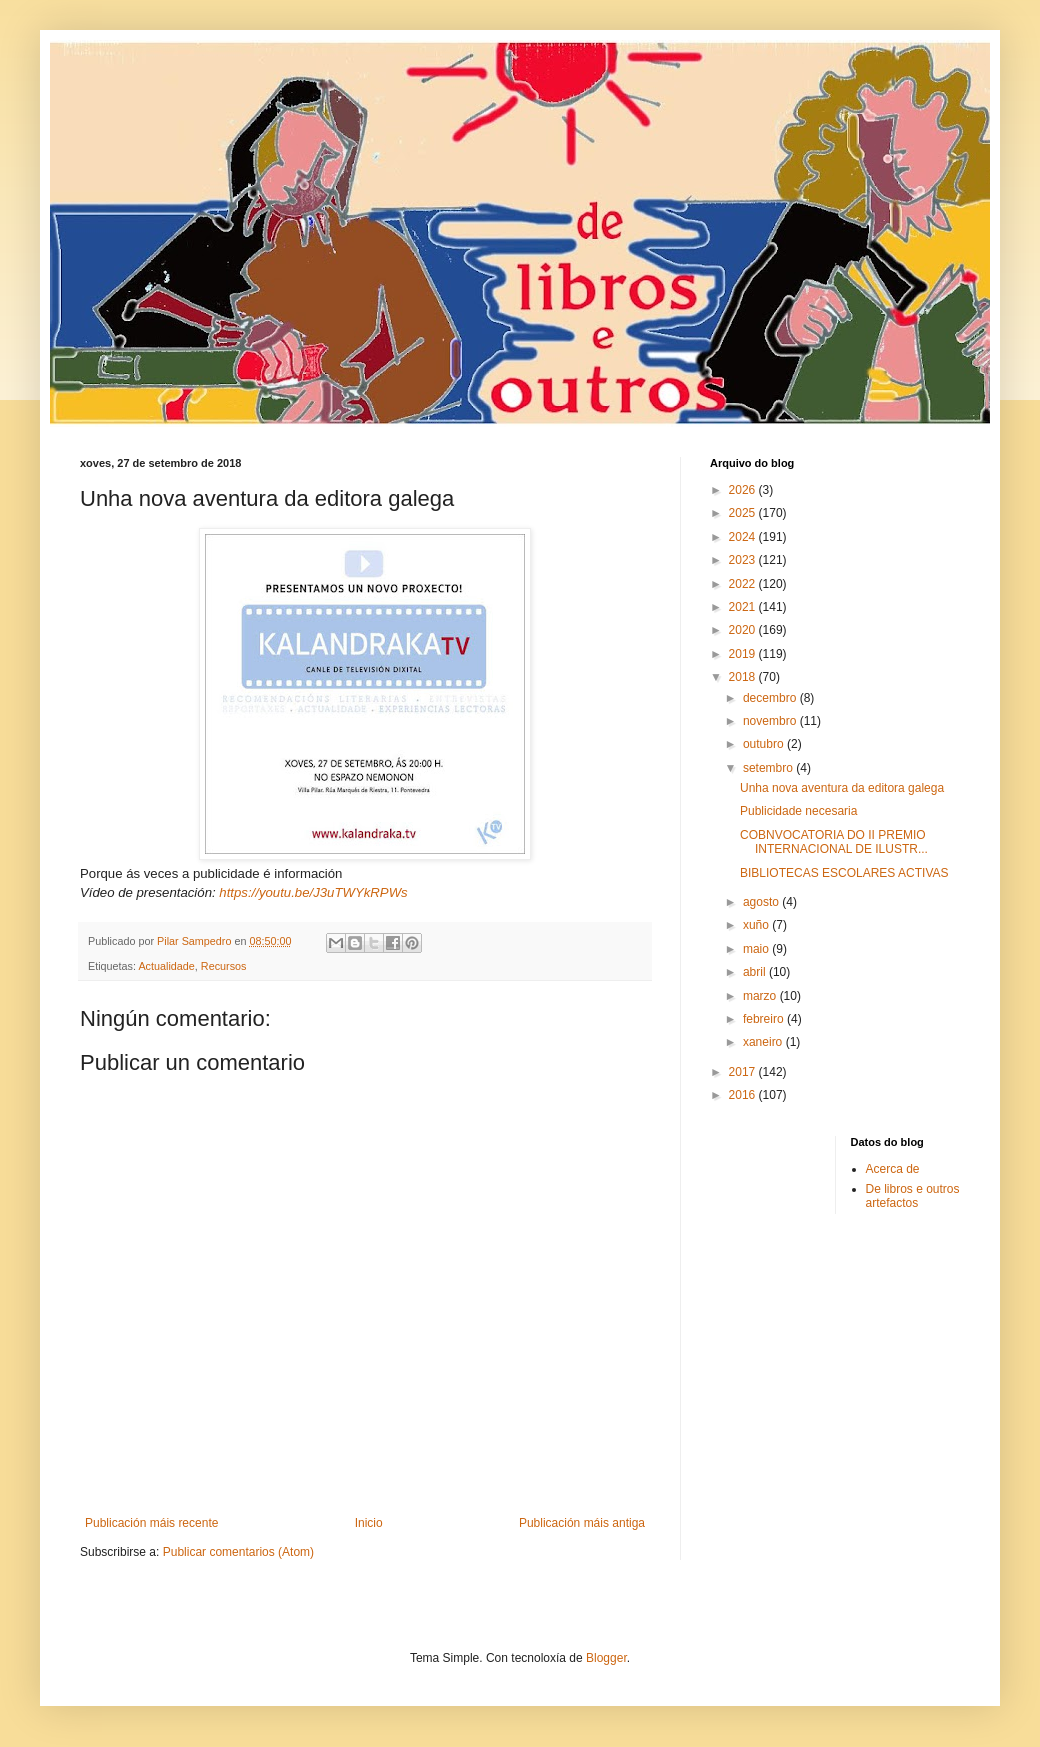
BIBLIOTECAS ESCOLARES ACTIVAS (844, 873)
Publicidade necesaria (798, 811)
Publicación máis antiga (582, 1523)
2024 (744, 537)
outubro (765, 744)
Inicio (369, 1523)
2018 (744, 677)
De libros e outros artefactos (913, 1196)
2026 (744, 490)
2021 (744, 607)
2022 (744, 584)
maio (757, 949)
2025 (744, 513)
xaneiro (764, 1042)
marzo (761, 996)
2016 (744, 1095)
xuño (757, 925)
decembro (771, 698)
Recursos (224, 966)
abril (756, 972)
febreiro (765, 1019)
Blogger (606, 1658)
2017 (744, 1072)
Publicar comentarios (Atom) (238, 1552)
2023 (744, 560)
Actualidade (166, 966)
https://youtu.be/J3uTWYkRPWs (313, 892)
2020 (744, 630)
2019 (744, 654)
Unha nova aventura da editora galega (842, 788)
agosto (762, 902)
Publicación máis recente (151, 1523)
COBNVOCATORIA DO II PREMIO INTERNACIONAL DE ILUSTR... (834, 842)
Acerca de (893, 1169)
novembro (771, 721)
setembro (769, 768)
